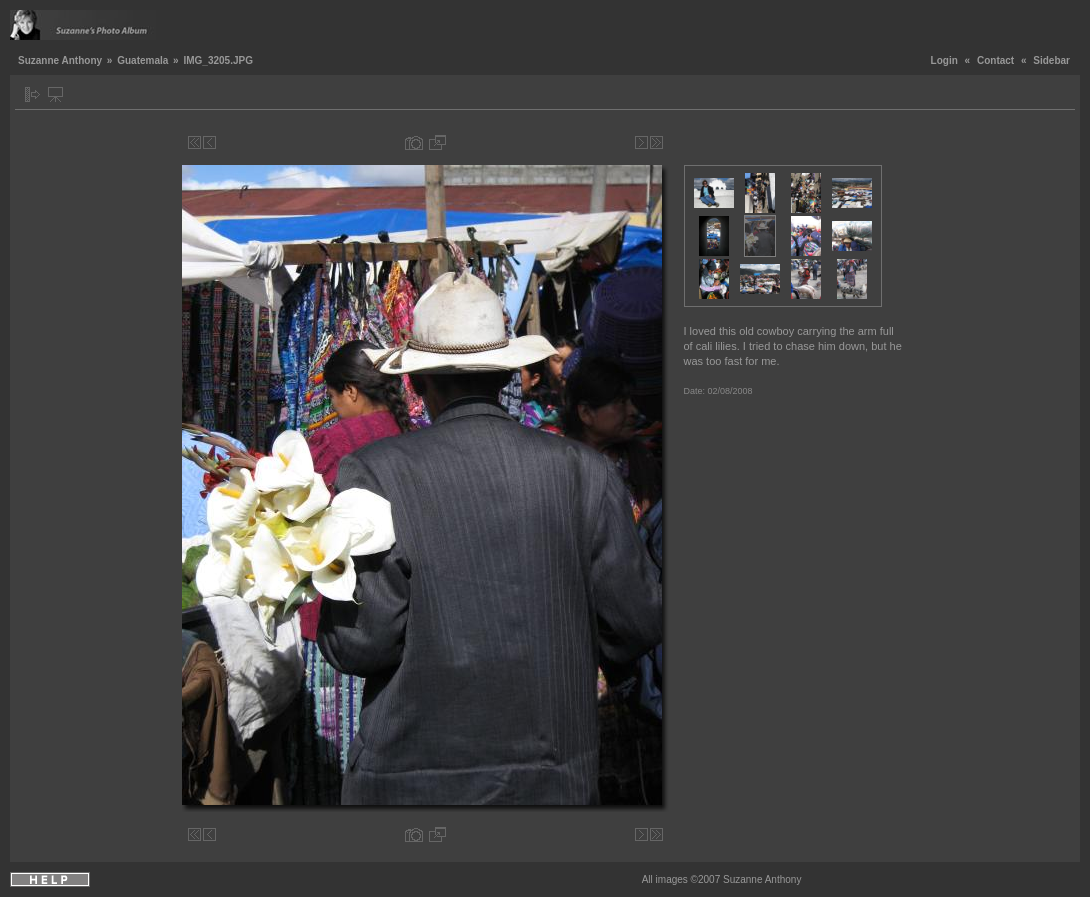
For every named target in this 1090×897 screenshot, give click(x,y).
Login (944, 60)
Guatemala (142, 60)
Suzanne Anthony (60, 60)
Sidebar (1051, 60)
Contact (995, 60)
